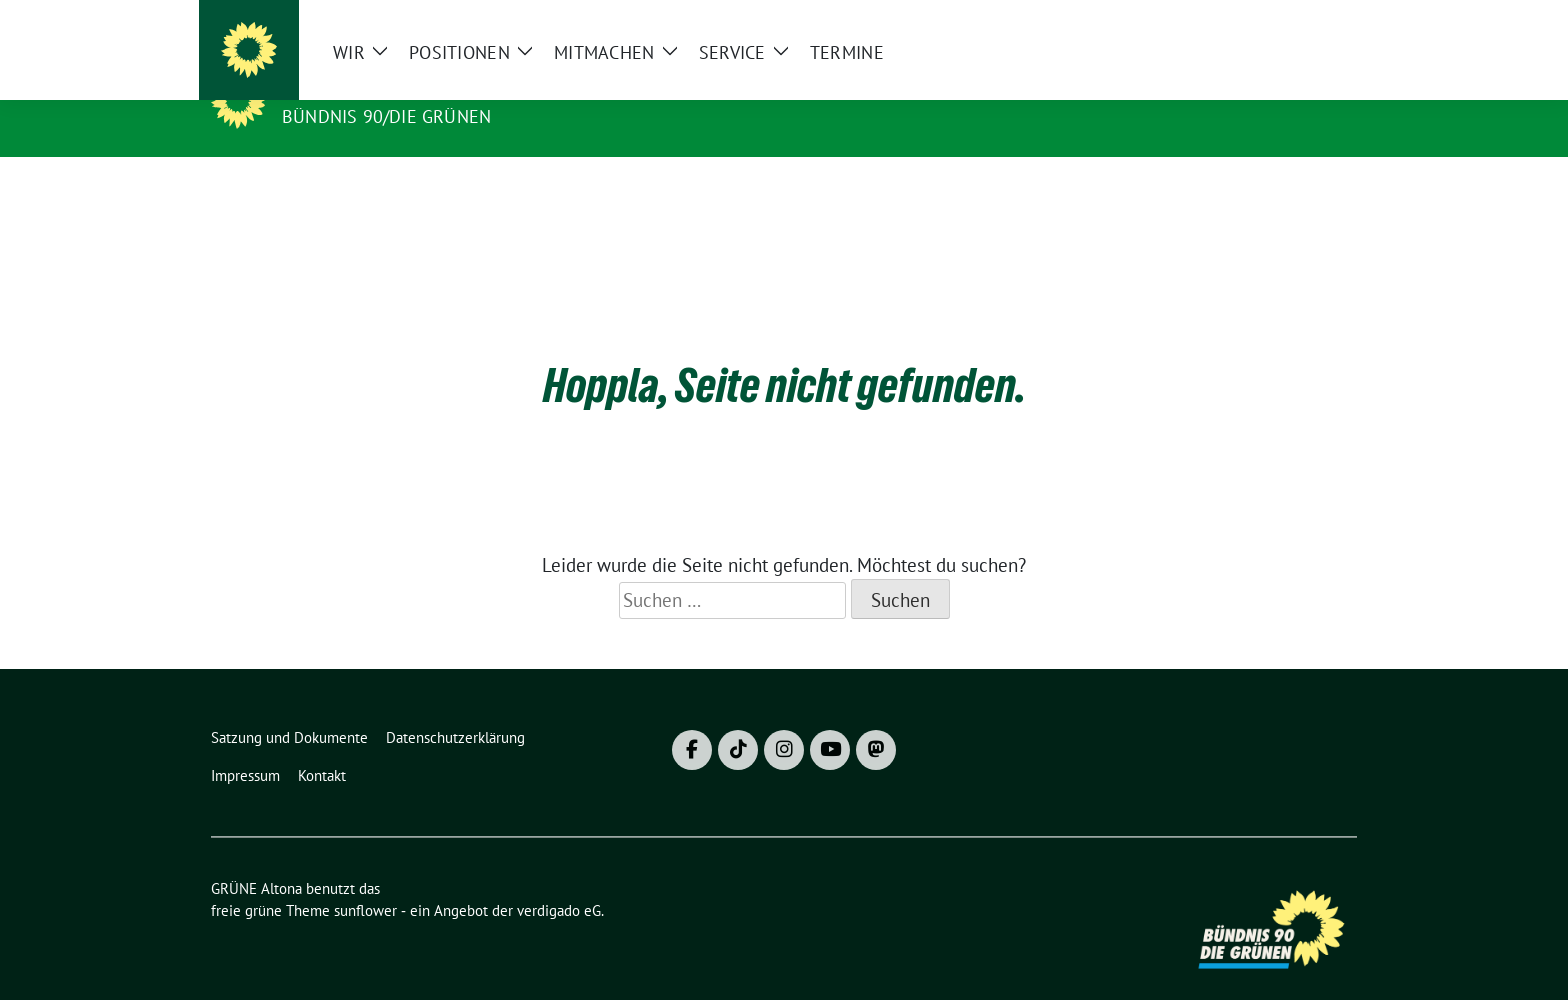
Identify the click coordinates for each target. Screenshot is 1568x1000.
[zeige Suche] (1321, 23)
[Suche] (1293, 23)
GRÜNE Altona (356, 88)
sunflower (365, 879)
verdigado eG (559, 879)
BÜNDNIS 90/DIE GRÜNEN (386, 116)
